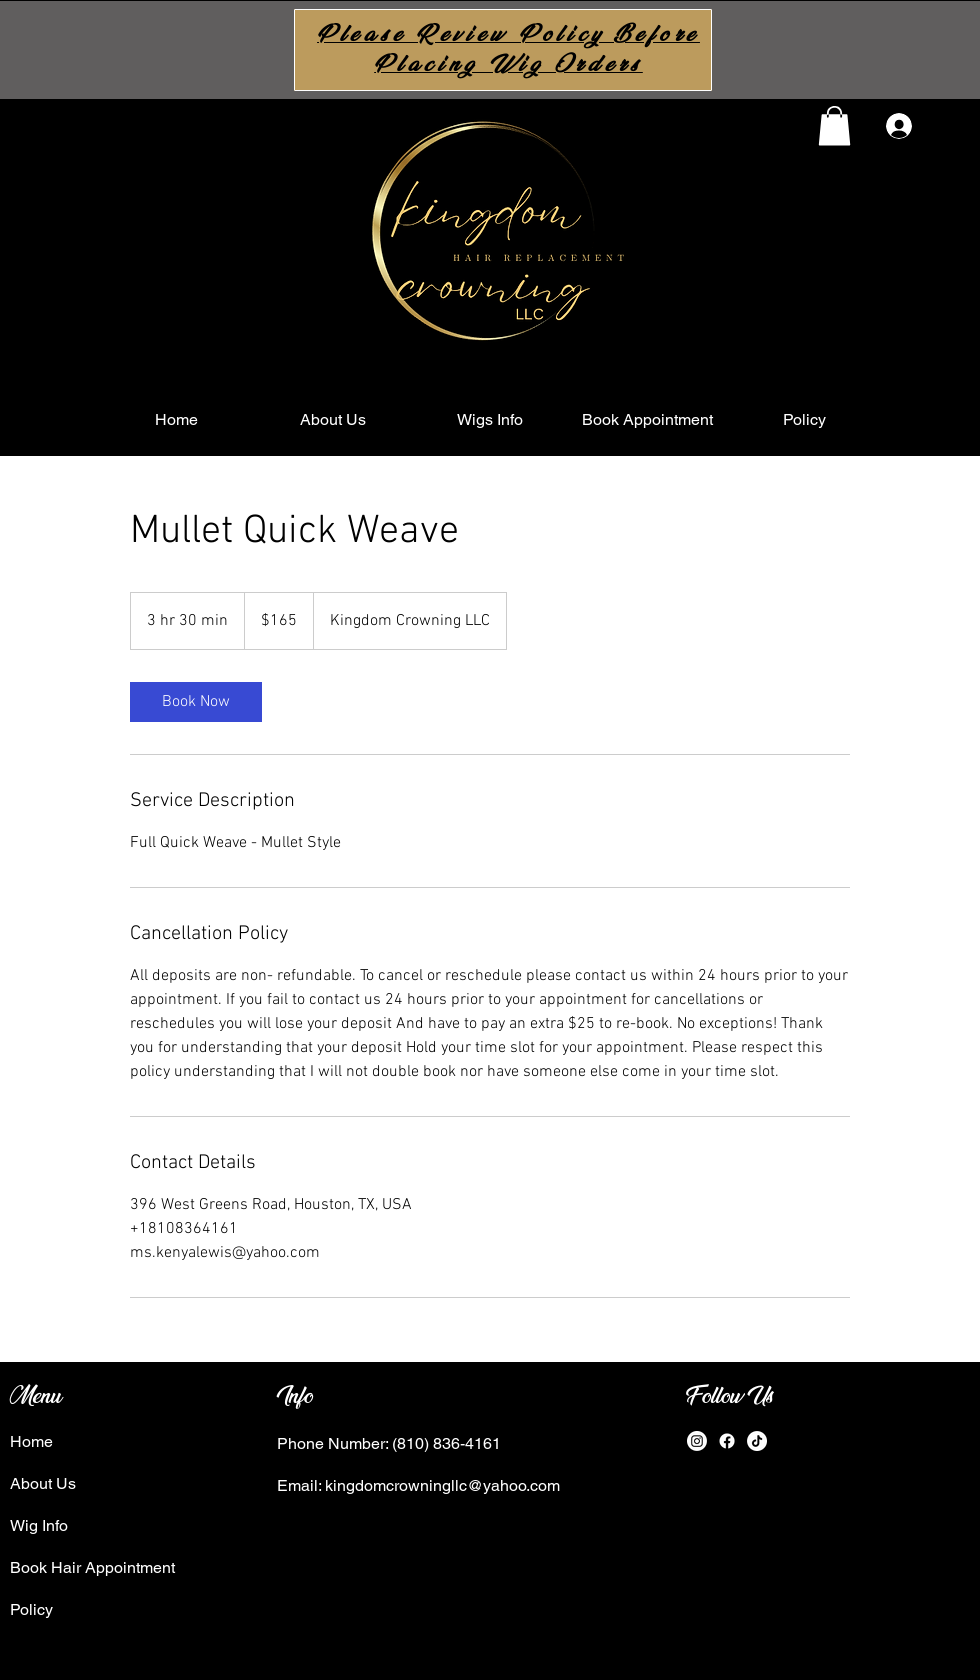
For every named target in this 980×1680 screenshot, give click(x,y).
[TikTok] (757, 1441)
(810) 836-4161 (444, 1443)
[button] (834, 125)
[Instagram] (697, 1441)
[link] (196, 702)
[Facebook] (727, 1441)
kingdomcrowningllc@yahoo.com (442, 1485)
